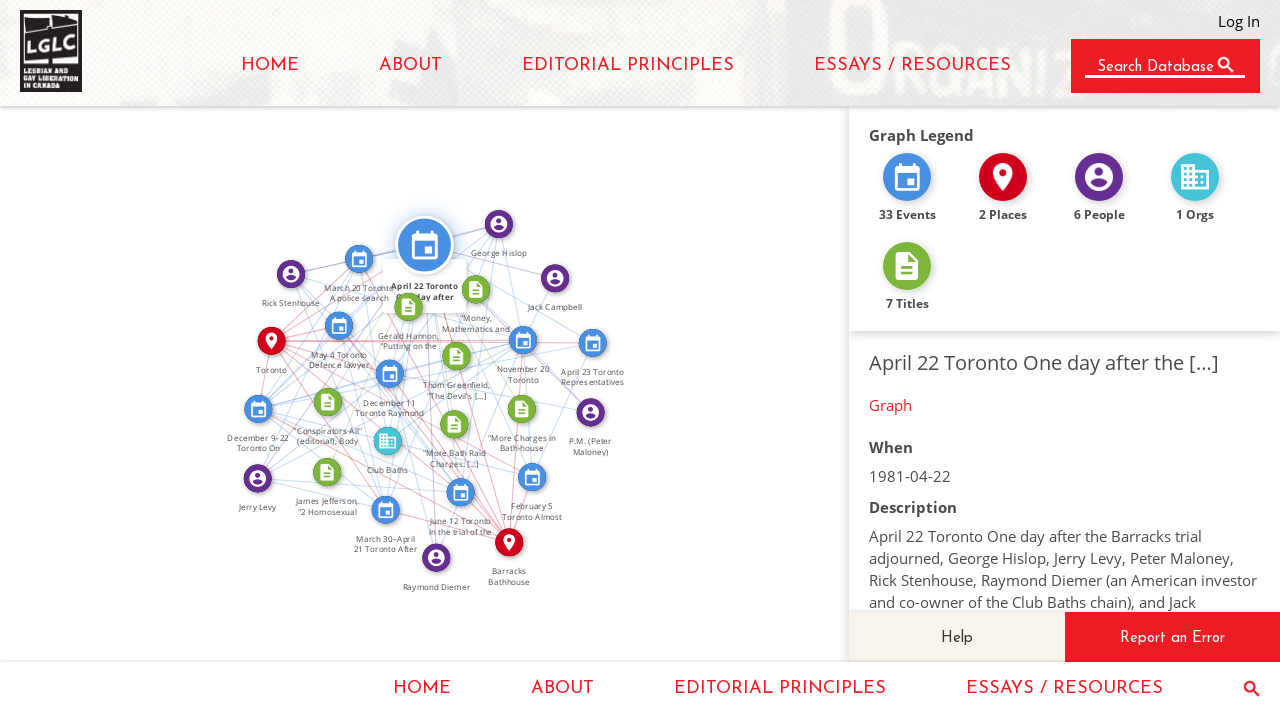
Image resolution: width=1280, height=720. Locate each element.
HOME (270, 65)
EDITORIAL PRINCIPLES (628, 65)
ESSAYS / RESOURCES (912, 65)
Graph (890, 405)
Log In (1239, 21)
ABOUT (410, 65)
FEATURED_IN (382, 347)
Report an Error (1172, 638)
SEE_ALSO (376, 279)
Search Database (1155, 67)
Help (957, 638)
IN (331, 348)
